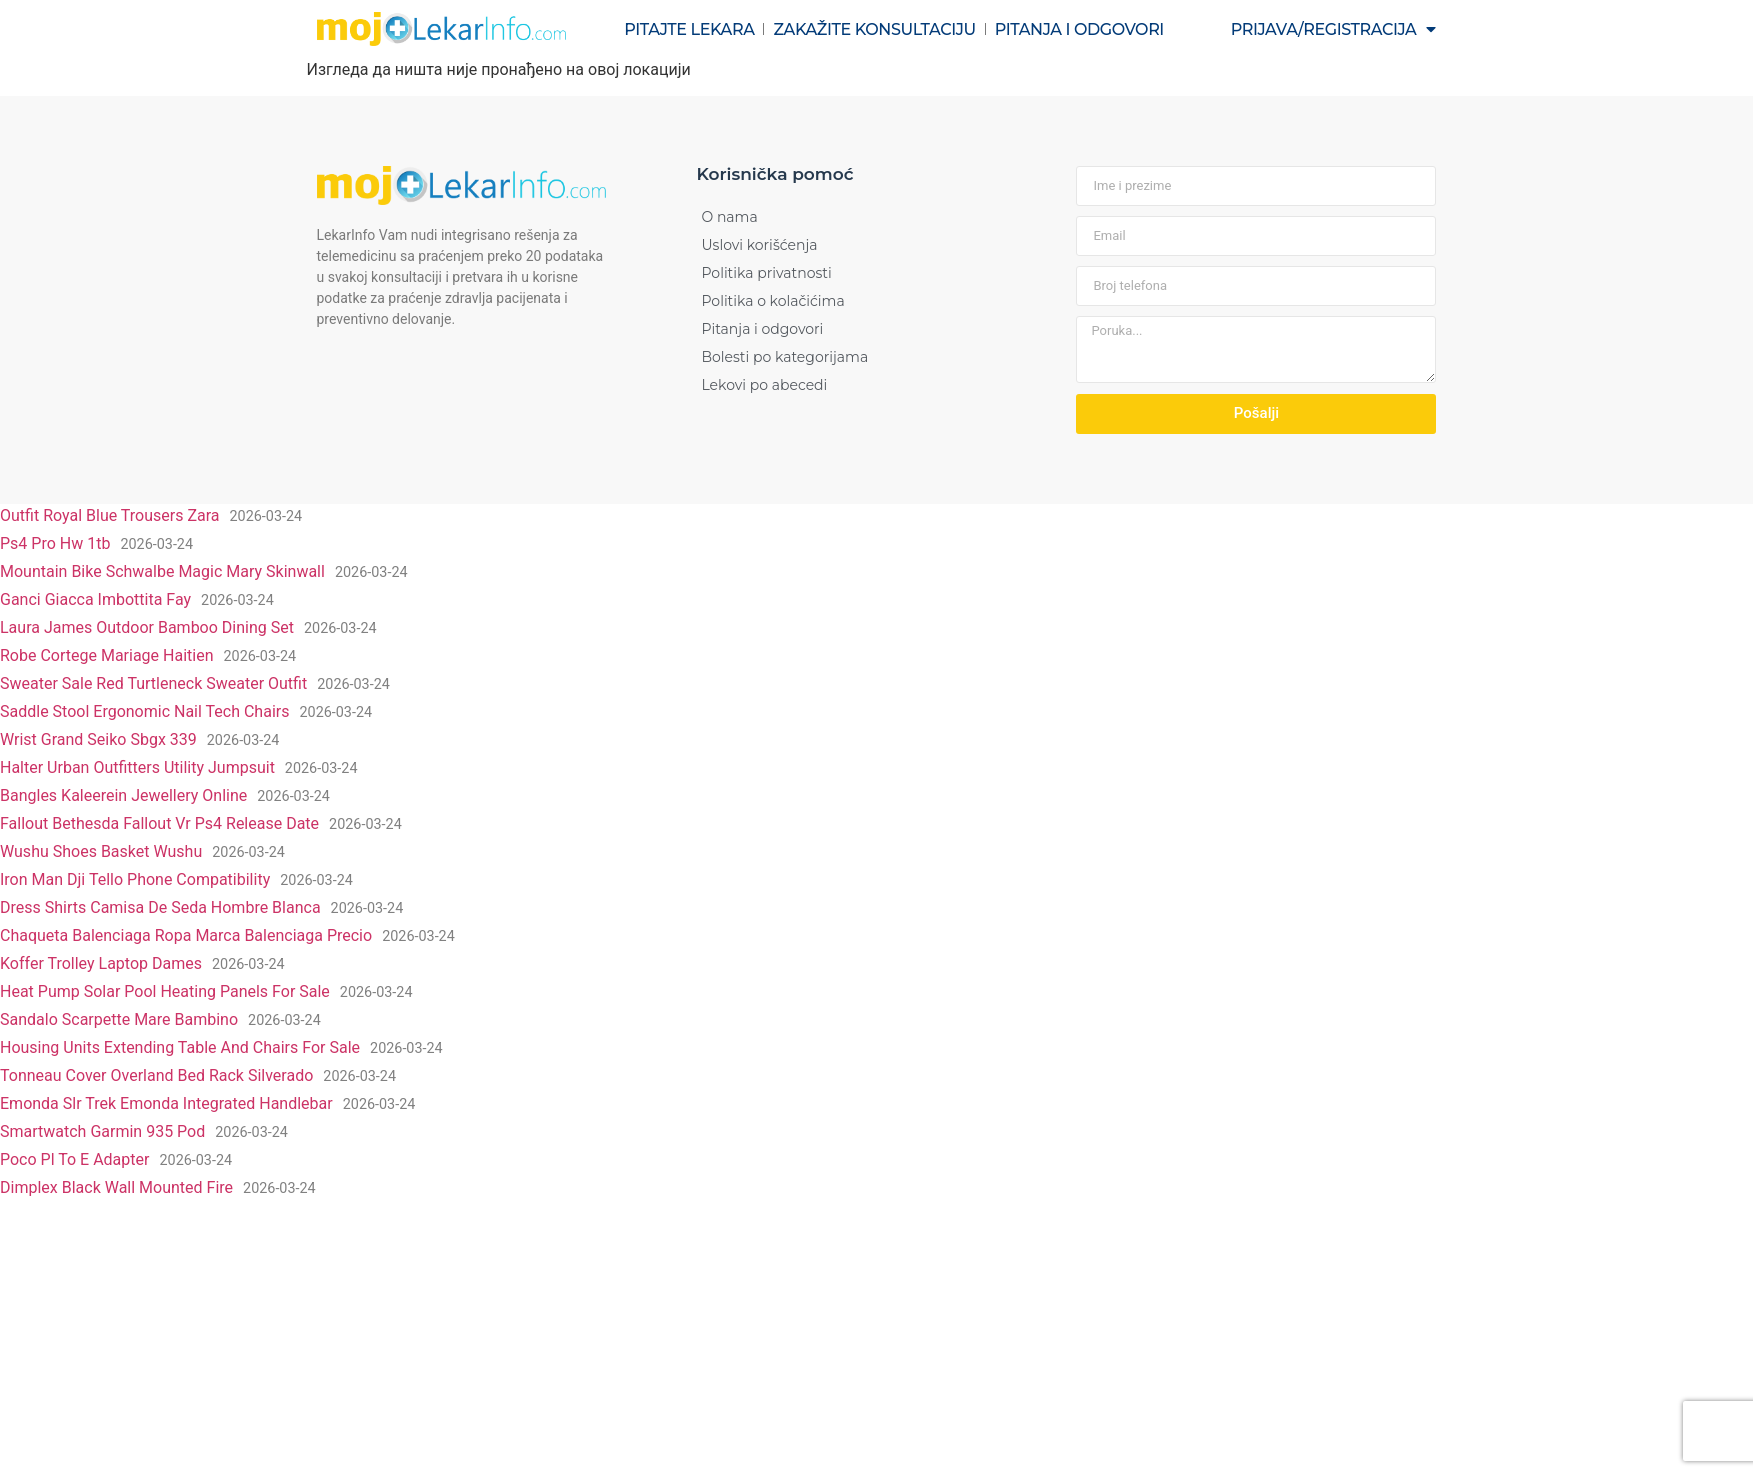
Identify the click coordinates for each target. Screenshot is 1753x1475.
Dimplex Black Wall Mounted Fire (116, 1187)
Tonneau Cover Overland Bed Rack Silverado (156, 1075)
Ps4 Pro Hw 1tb (55, 543)
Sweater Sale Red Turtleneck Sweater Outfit (153, 683)
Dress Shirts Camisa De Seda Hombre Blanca (160, 907)
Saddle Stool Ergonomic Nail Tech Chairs (144, 711)
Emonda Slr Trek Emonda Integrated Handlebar (166, 1103)
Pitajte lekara (689, 29)
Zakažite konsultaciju (874, 29)
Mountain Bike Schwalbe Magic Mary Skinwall (162, 571)
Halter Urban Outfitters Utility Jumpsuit (137, 767)
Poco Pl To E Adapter (74, 1159)
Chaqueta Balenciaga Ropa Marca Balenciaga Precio (186, 935)
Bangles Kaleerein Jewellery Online (123, 795)
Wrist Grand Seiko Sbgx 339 (98, 739)
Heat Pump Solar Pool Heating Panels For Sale (165, 991)
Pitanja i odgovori (1079, 29)
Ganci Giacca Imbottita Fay (95, 599)
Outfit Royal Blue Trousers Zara (110, 515)
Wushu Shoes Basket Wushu (101, 851)
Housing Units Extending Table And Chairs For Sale (180, 1047)
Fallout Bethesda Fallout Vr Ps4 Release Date (159, 823)
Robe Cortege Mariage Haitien (107, 655)
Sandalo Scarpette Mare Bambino (119, 1019)
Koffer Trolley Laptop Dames (101, 963)
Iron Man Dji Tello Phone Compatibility (135, 879)
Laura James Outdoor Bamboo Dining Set (147, 627)
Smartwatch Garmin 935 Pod (102, 1131)
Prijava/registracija (1333, 29)
